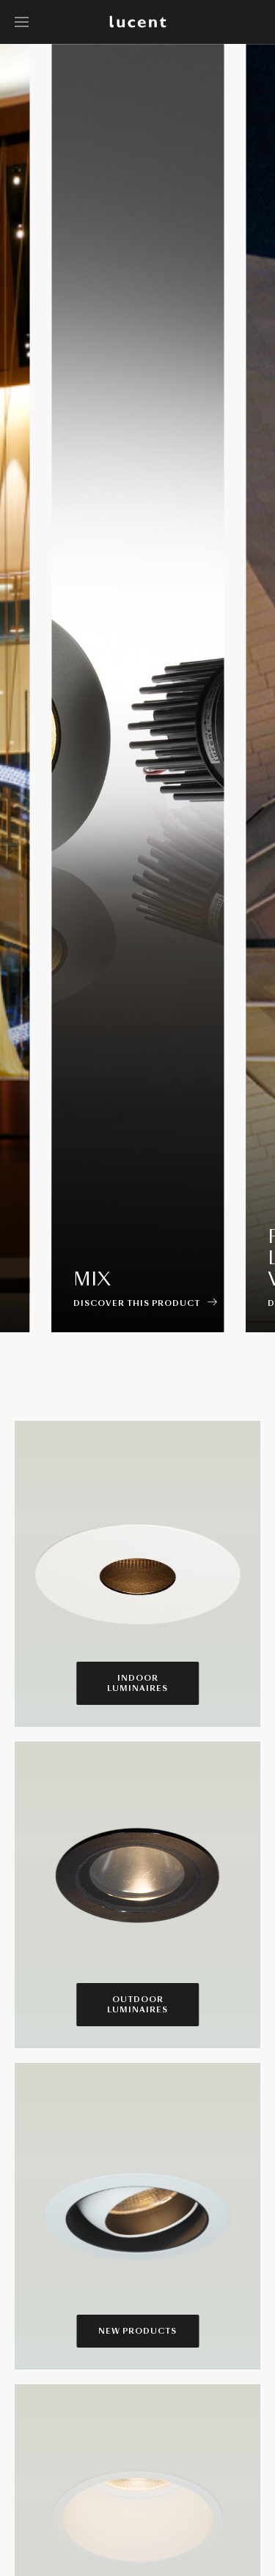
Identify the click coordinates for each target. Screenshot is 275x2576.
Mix (92, 1279)
